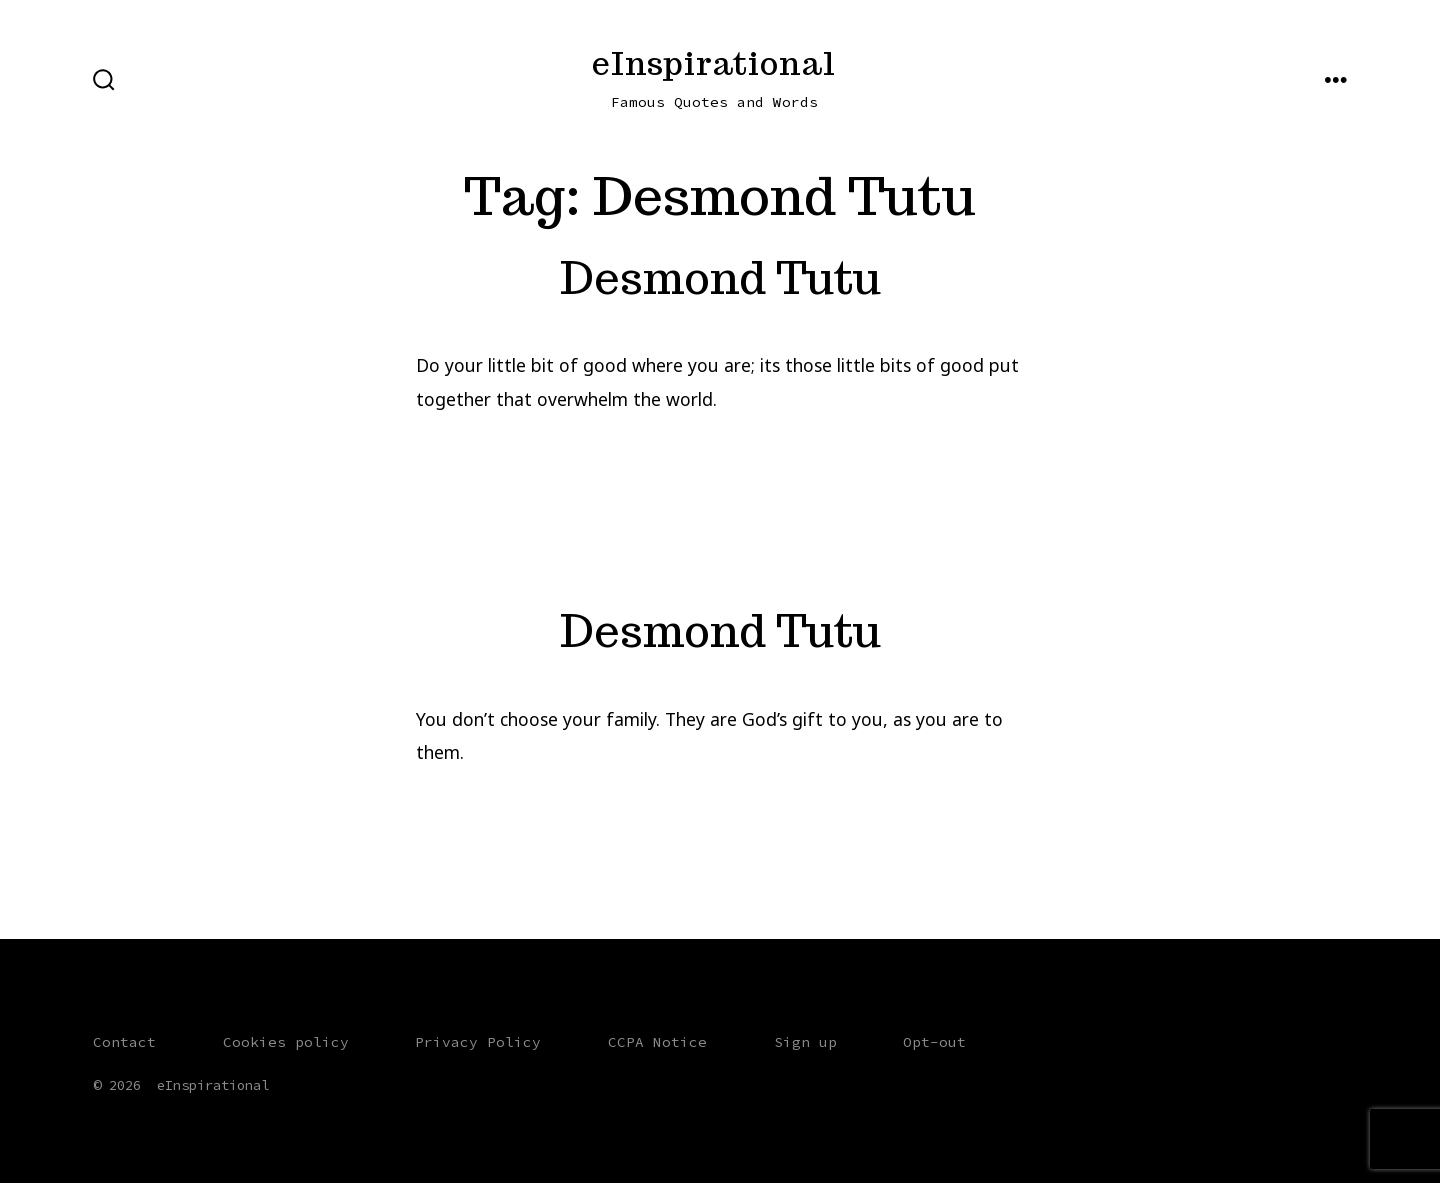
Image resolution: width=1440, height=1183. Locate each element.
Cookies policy (286, 1042)
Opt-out (934, 1042)
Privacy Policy (478, 1042)
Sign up (805, 1042)
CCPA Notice (657, 1042)
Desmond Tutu (720, 277)
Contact (124, 1042)
